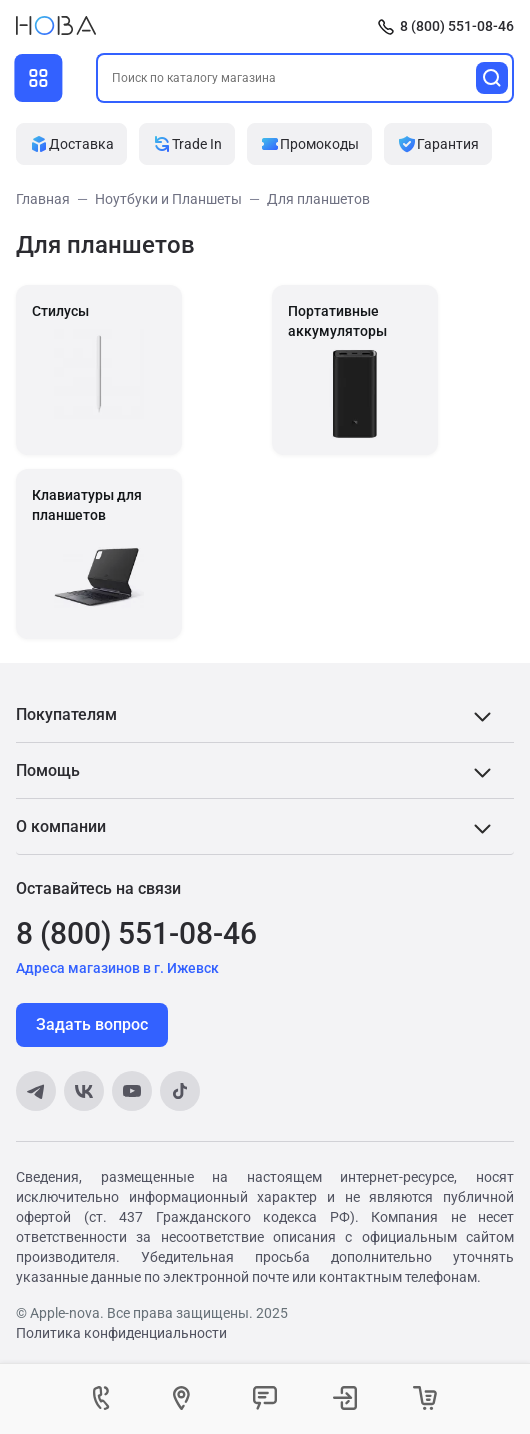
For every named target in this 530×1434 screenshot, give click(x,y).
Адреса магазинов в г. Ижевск (117, 968)
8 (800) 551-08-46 (457, 26)
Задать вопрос (92, 1024)
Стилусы (60, 311)
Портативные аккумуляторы (337, 321)
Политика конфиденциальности (121, 1333)
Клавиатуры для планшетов (87, 505)
